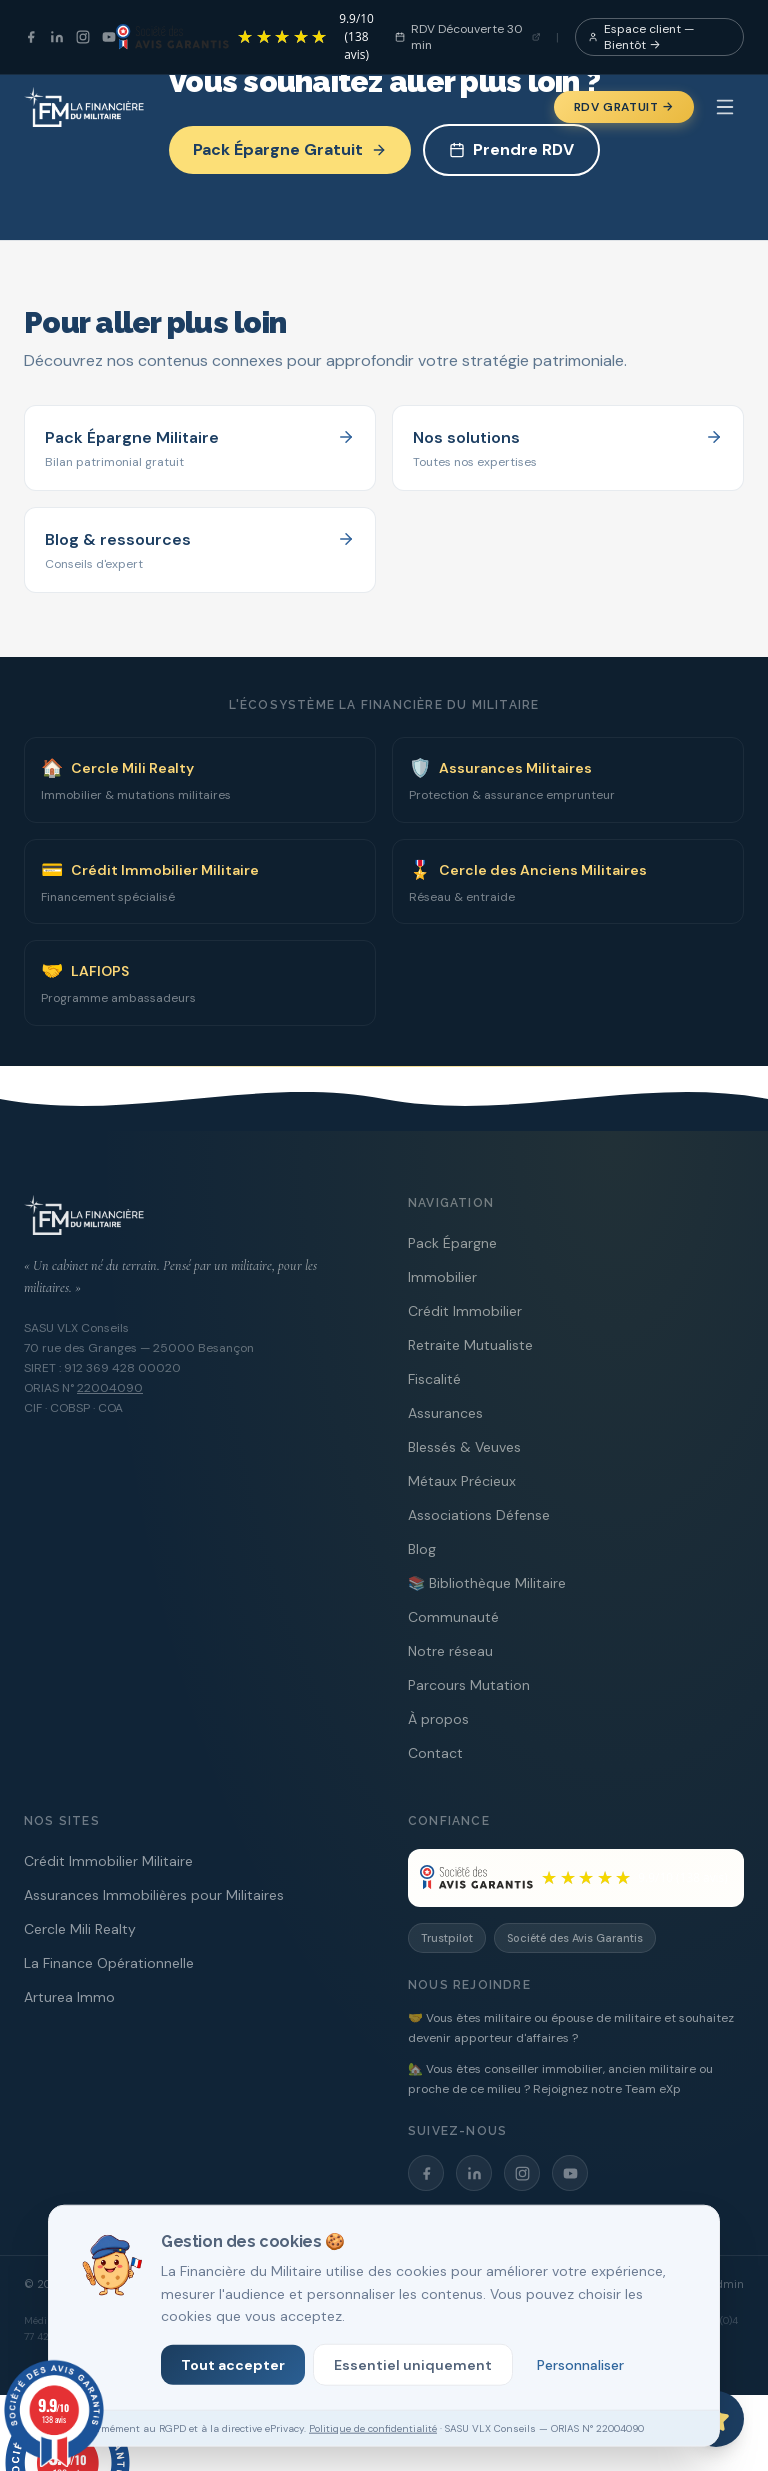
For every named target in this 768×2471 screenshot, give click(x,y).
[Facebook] (31, 37)
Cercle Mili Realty (80, 1929)
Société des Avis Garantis (575, 1938)
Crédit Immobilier (465, 1311)
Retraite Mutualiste (470, 1345)
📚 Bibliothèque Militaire (487, 1583)
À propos (438, 1719)
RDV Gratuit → (624, 107)
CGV (638, 2284)
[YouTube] (109, 37)
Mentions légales (568, 2284)
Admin (726, 2284)
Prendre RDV (511, 149)
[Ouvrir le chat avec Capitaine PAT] (716, 2419)
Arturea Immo (69, 1997)
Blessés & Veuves (464, 1447)
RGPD (679, 2284)
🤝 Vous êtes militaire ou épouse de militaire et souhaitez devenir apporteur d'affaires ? (571, 2028)
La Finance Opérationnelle (109, 1963)
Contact (435, 1753)
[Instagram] (83, 37)
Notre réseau (450, 1651)
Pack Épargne (452, 1243)
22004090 (110, 1388)
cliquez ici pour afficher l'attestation (544, 2362)
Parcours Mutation (469, 1685)
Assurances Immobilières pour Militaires (154, 1895)
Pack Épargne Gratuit (290, 149)
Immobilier (442, 1277)
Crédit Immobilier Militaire (108, 1861)
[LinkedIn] (57, 37)
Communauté (453, 1617)
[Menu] (725, 107)
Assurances (445, 1413)
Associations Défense (479, 1515)
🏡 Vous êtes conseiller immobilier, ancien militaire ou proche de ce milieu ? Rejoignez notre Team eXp (560, 2079)
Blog (422, 1549)
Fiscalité (434, 1379)
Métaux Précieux (462, 1481)
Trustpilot (447, 1938)
